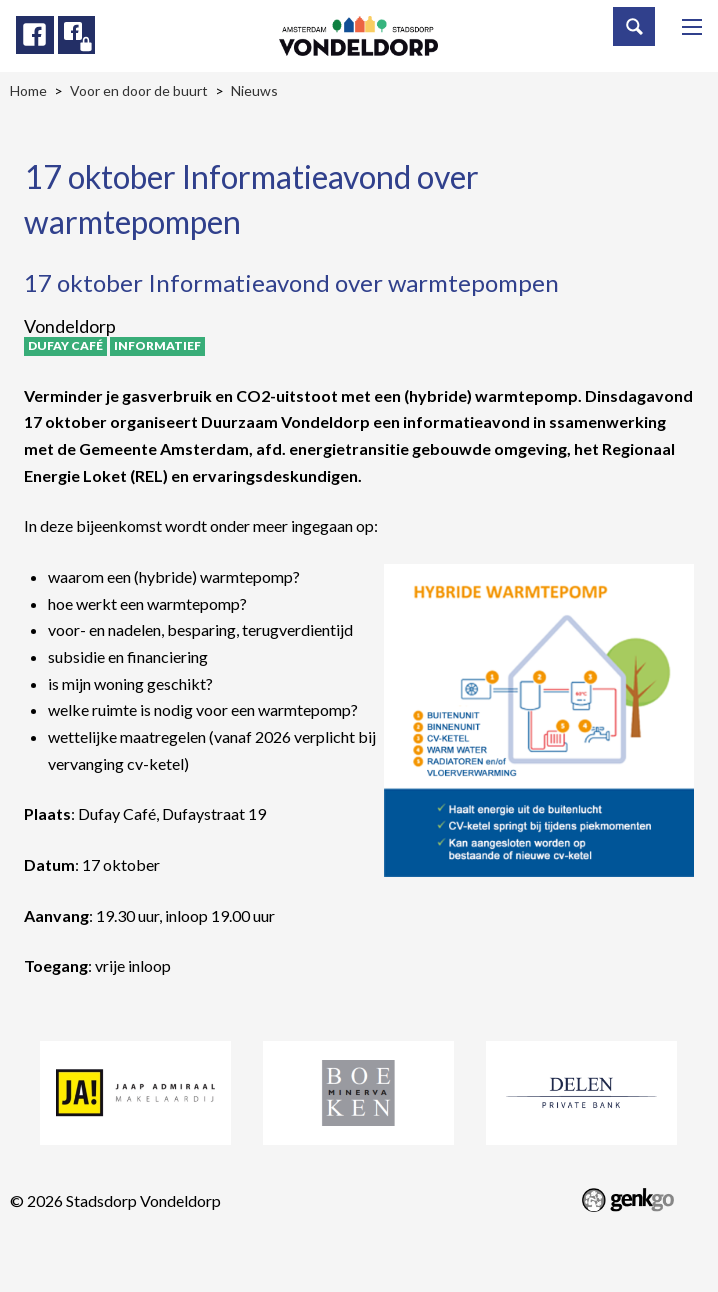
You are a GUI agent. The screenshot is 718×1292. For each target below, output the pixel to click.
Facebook (35, 35)
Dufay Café (65, 345)
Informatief (157, 345)
